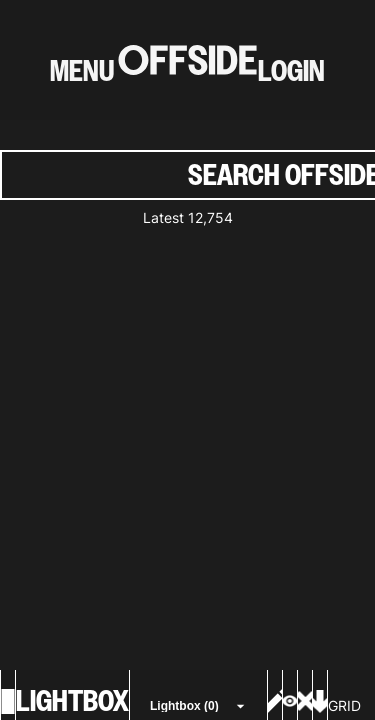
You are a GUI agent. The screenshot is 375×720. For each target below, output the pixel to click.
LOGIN (291, 71)
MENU (82, 71)
